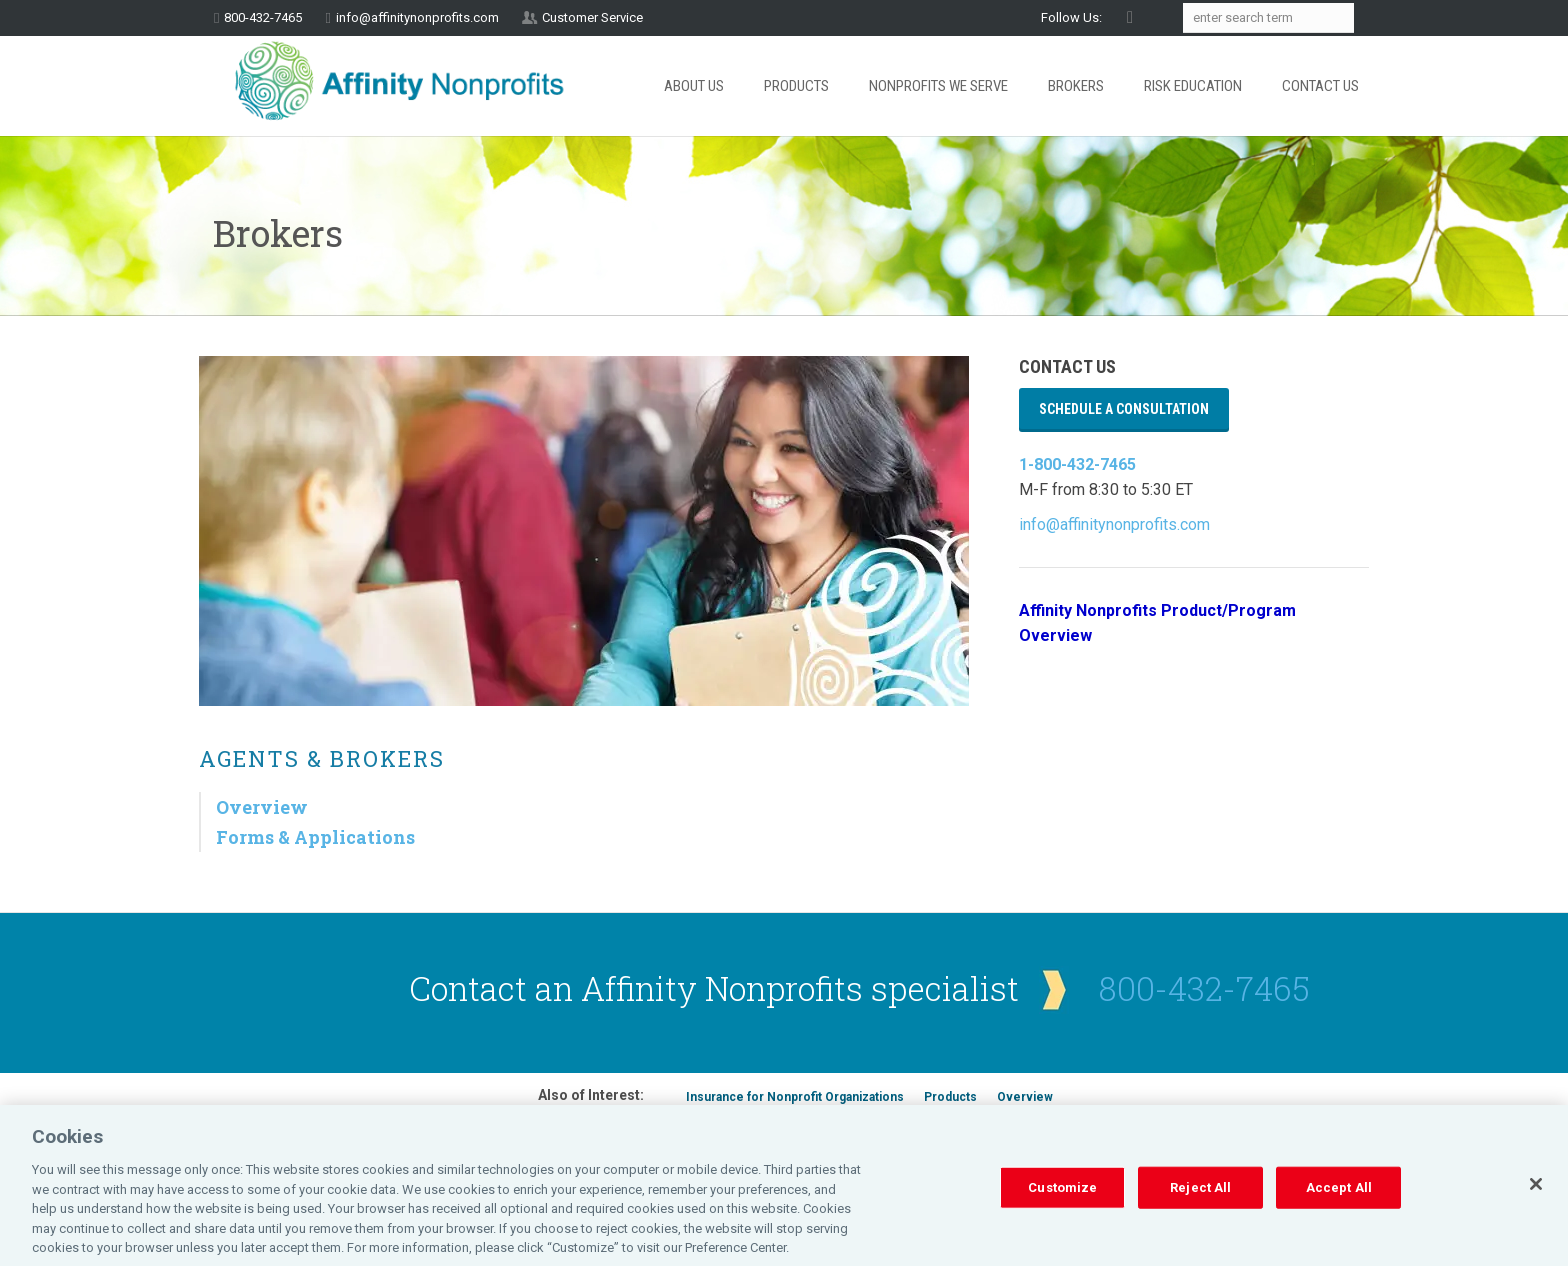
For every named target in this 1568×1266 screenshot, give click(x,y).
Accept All (1339, 1208)
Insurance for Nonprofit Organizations (795, 1097)
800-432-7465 (1204, 988)
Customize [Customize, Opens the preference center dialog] (1062, 1208)
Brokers (1076, 86)
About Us (694, 86)
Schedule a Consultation (1124, 409)
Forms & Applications (315, 837)
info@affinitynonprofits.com (417, 17)
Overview (262, 807)
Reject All (1200, 1208)
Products (796, 86)
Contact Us (1320, 86)
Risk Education (1193, 86)
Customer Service (592, 17)
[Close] (1536, 1206)
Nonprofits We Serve (938, 86)
